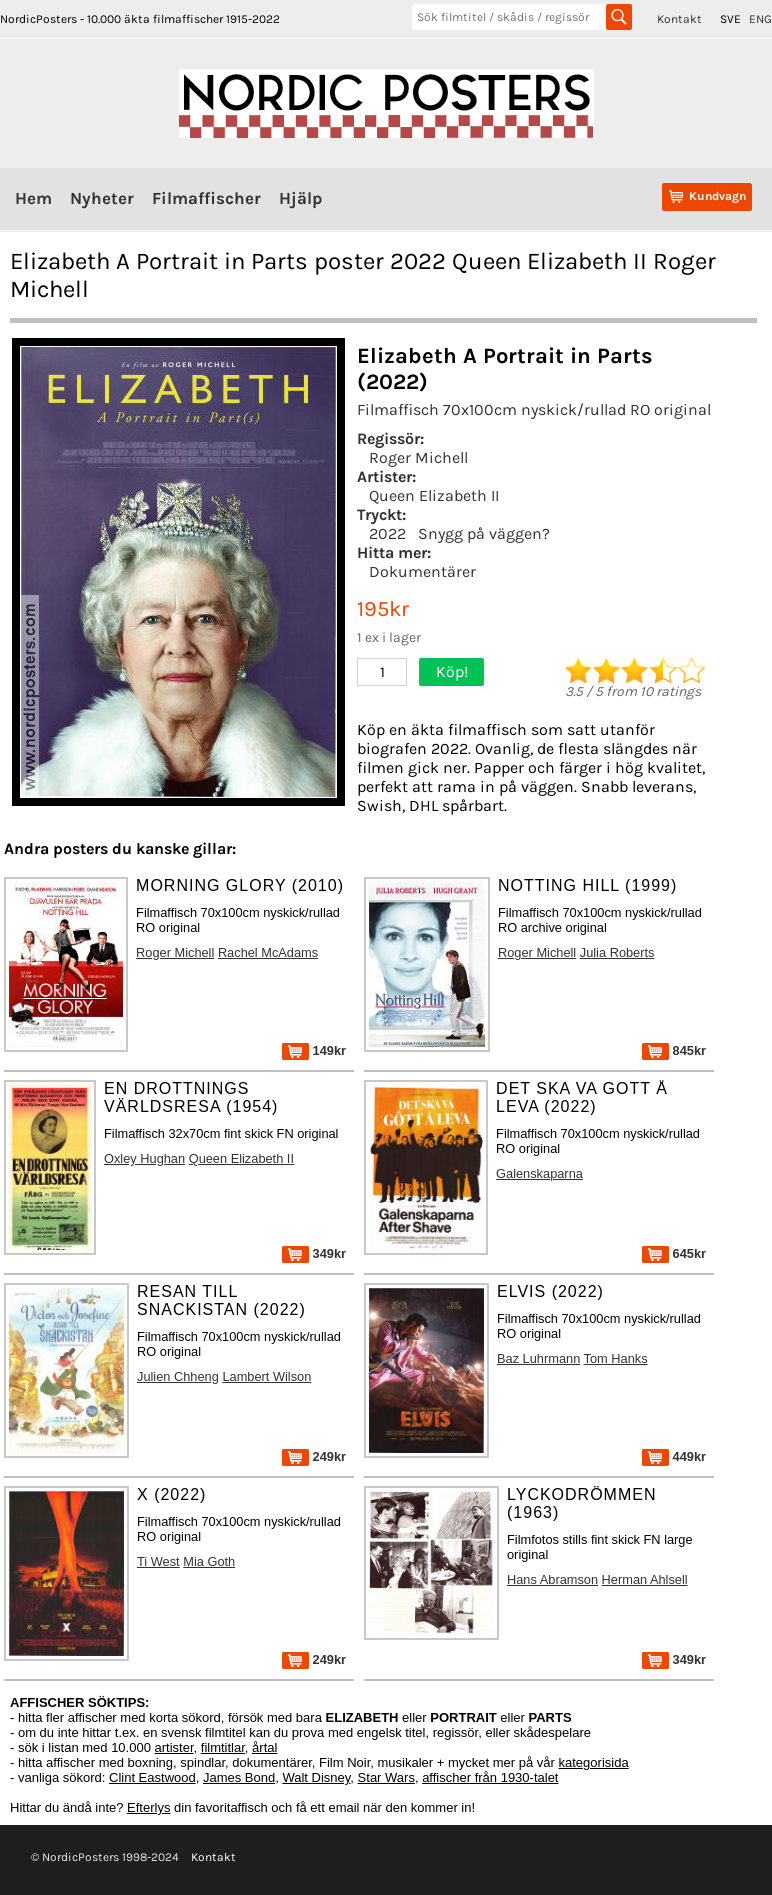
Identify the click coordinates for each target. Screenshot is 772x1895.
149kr (314, 1050)
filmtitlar (223, 1747)
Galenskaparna (539, 1173)
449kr (674, 1456)
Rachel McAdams (268, 952)
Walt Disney (316, 1777)
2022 (387, 533)
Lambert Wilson (266, 1376)
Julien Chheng (178, 1376)
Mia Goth (209, 1561)
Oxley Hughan (144, 1158)
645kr (674, 1253)
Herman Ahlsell (645, 1579)
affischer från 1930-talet (490, 1777)
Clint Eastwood (152, 1777)
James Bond (239, 1777)
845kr (674, 1050)
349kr (314, 1253)
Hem (33, 198)
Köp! (452, 671)
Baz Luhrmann (538, 1358)
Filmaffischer (206, 198)
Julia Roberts (617, 952)
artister (174, 1747)
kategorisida (594, 1762)
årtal (264, 1747)
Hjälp (300, 198)
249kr (314, 1456)
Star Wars (386, 1777)
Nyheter (102, 198)
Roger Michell (418, 457)
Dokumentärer (422, 571)
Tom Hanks (616, 1358)
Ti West (158, 1561)
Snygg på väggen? (484, 533)
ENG (760, 19)
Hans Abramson (552, 1579)
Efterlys (148, 1807)
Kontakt (679, 19)
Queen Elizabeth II (434, 495)
